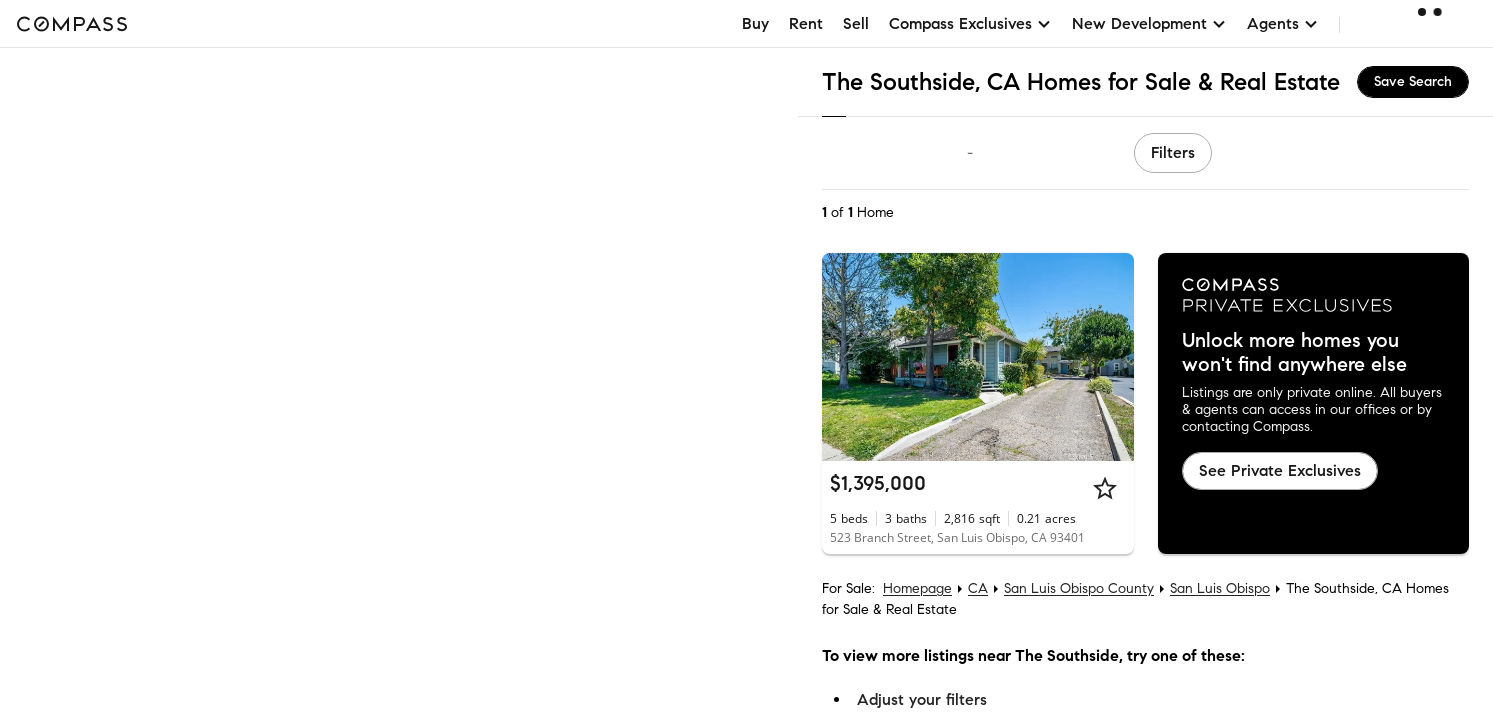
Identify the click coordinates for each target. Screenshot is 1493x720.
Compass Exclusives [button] (970, 23)
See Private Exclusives (1280, 470)
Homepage (917, 588)
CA (978, 588)
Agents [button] (1283, 23)
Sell (856, 23)
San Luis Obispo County (1079, 588)
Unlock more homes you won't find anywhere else (1294, 353)
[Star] (1105, 488)
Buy (755, 23)
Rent (806, 23)
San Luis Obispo (1220, 588)
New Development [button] (1149, 23)
